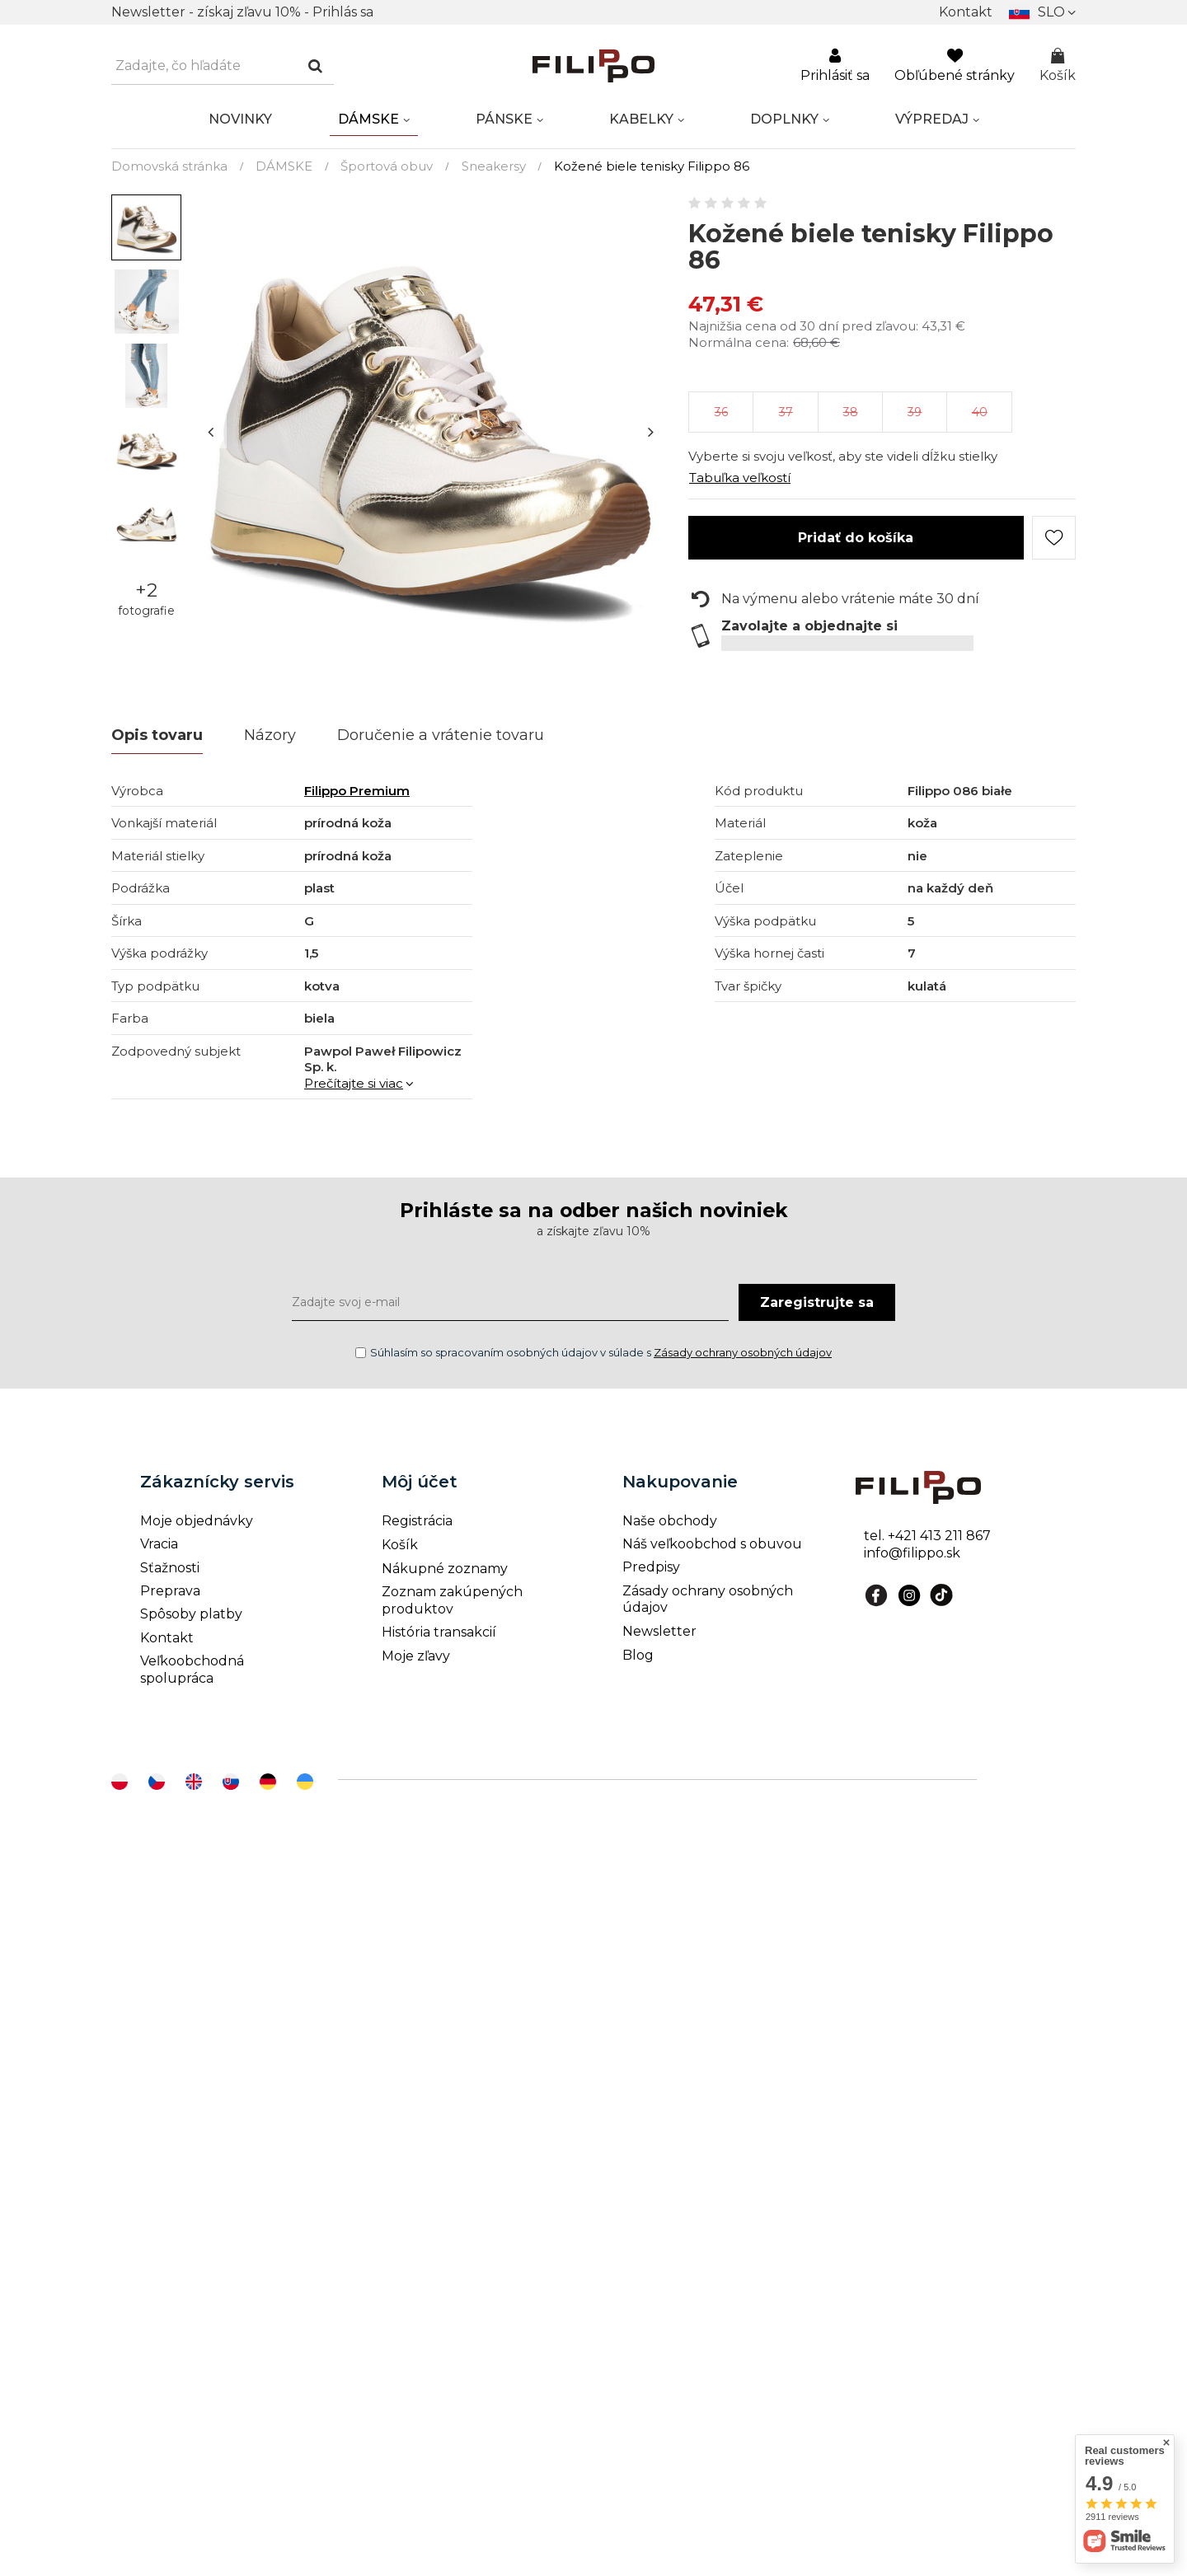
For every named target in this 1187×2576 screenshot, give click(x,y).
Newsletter (659, 1631)
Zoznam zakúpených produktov (452, 1600)
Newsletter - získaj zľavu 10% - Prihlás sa (242, 12)
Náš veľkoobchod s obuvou (712, 1544)
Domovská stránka (169, 166)
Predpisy (651, 1567)
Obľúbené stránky (954, 66)
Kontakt (965, 12)
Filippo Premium (357, 791)
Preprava (170, 1591)
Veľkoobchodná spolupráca (192, 1669)
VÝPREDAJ (932, 119)
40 (980, 412)
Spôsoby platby (191, 1614)
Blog (638, 1655)
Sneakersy (494, 166)
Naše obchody (669, 1521)
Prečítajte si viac (353, 1083)
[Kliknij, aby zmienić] (1042, 12)
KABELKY (641, 119)
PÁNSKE (504, 119)
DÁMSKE (368, 119)
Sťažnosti (169, 1568)
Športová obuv (386, 166)
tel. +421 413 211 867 (927, 1535)
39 (915, 412)
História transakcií (439, 1632)
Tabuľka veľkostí (740, 477)
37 (786, 412)
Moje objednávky (196, 1521)
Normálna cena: (738, 342)
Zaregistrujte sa (817, 1302)
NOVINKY (240, 119)
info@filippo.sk (912, 1553)
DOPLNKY (784, 119)
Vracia (159, 1544)
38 (850, 412)
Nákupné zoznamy (445, 1568)
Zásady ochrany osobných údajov (743, 1352)
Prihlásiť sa (835, 66)
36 (721, 412)
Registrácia (417, 1521)
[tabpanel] (431, 431)
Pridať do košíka (855, 538)
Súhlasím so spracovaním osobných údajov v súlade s (593, 1352)
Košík (1057, 66)
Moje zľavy (416, 1656)
